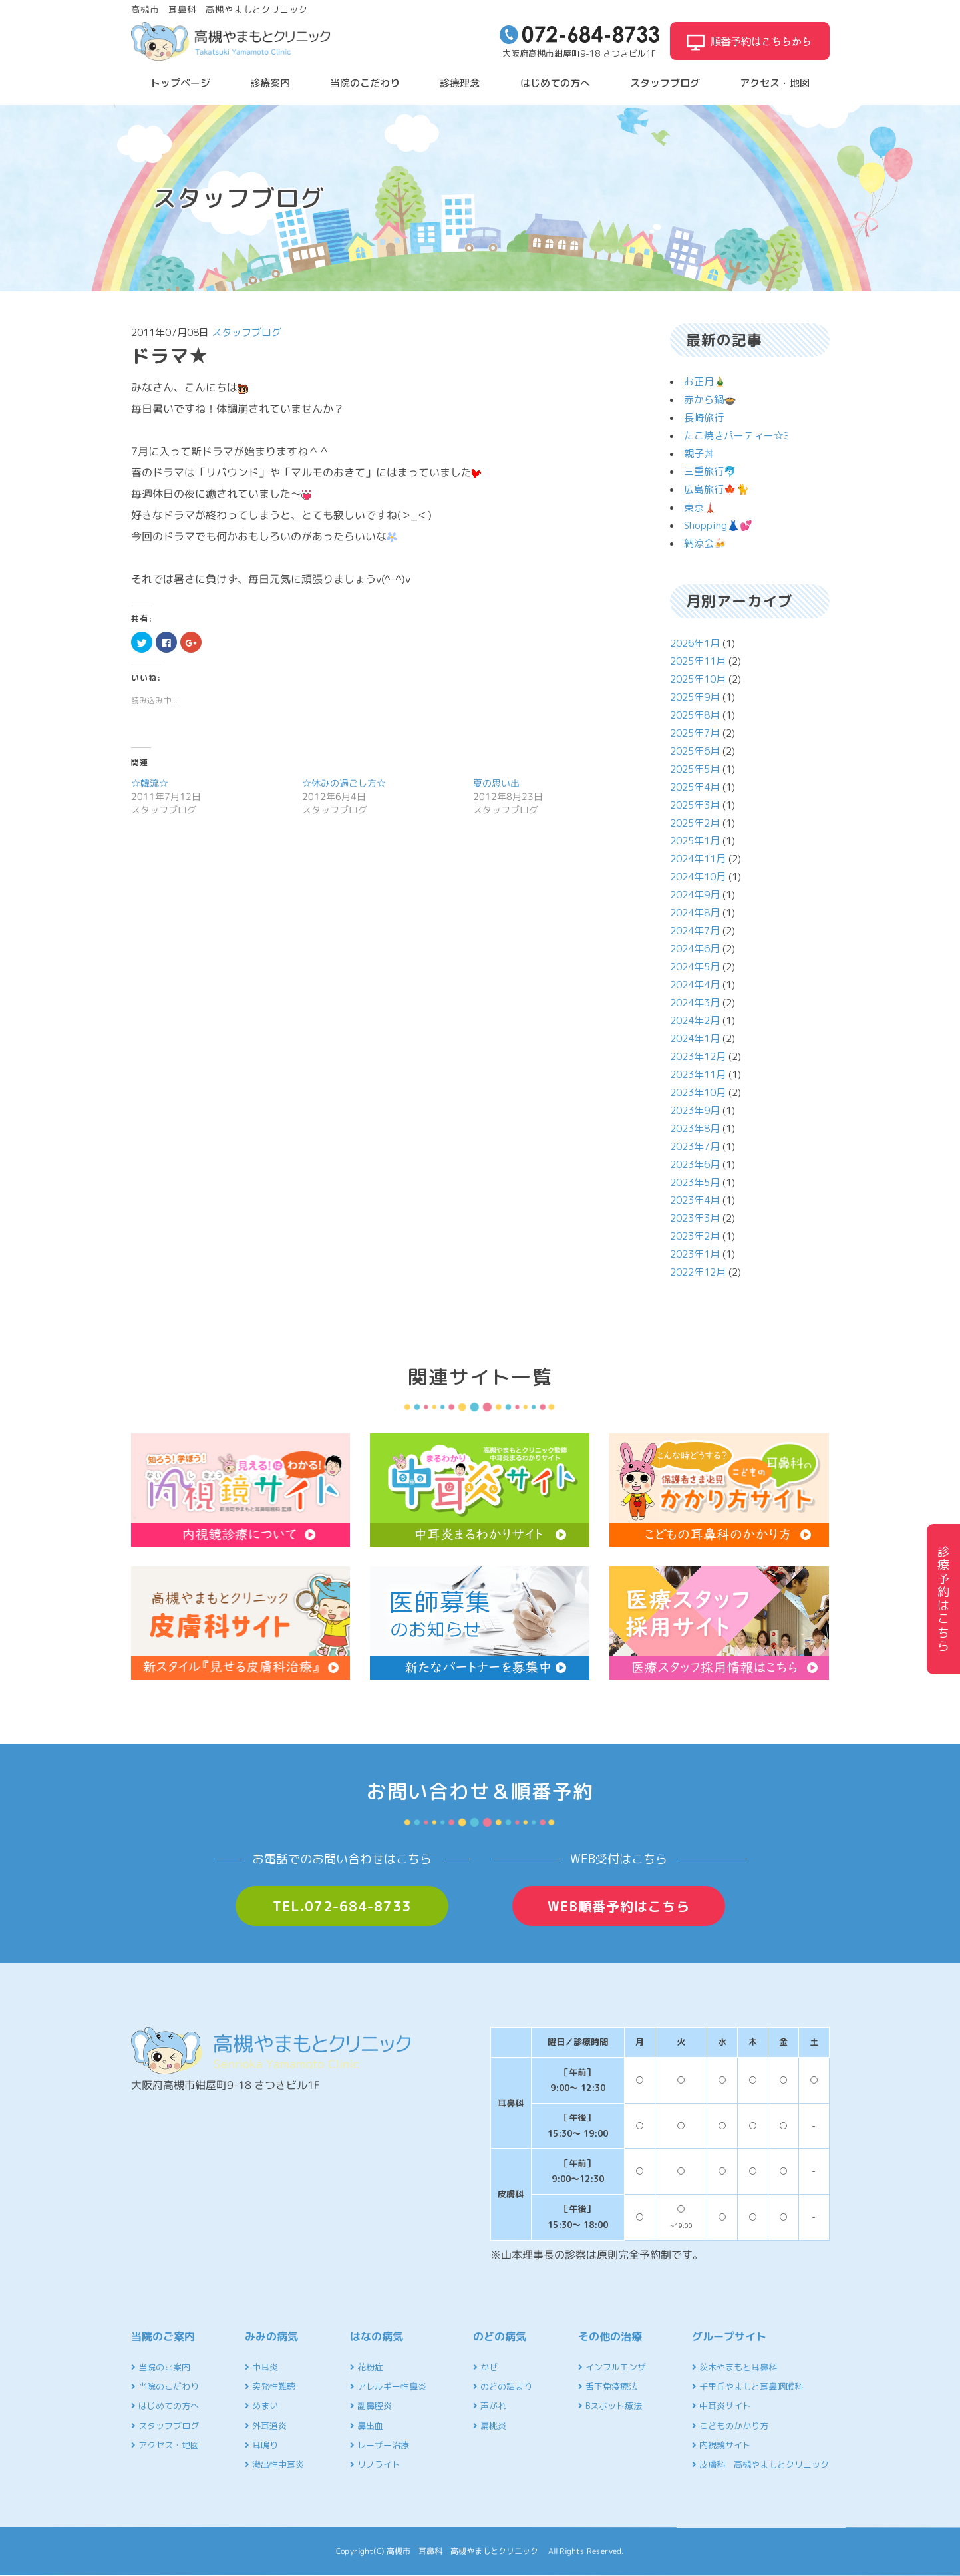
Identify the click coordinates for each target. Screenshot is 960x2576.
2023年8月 (695, 1128)
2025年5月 (695, 769)
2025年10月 (698, 679)
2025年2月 (695, 823)
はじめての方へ (555, 83)
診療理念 (460, 83)
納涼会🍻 (705, 543)
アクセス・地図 (775, 83)
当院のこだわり (365, 83)
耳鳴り (261, 2445)
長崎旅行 (704, 418)
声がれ (489, 2406)
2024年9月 (695, 895)
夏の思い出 (496, 783)
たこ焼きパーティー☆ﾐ (736, 436)
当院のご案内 (160, 2367)
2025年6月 (695, 751)
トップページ (180, 83)
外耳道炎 (266, 2426)
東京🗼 (700, 507)
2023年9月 (695, 1110)
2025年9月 (695, 697)
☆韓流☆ (149, 783)
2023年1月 (695, 1254)
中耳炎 (261, 2367)
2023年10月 (698, 1092)
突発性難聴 (270, 2386)
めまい (261, 2406)
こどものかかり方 (730, 2426)
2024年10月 (698, 877)
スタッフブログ (665, 83)
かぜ (485, 2367)
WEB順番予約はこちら (619, 1906)
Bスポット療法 (610, 2406)
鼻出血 (366, 2426)
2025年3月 (695, 805)
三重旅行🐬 (710, 471)
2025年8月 (695, 715)
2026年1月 (695, 643)
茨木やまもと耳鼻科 (734, 2367)
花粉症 (366, 2367)
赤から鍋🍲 (710, 400)
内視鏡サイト (721, 2445)
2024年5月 (695, 967)
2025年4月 (695, 787)
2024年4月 (695, 985)
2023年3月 (695, 1218)
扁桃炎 (489, 2426)
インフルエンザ (612, 2367)
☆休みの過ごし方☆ (344, 783)
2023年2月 (695, 1236)
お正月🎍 (705, 382)
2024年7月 (695, 931)
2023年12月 (698, 1056)
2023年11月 (698, 1074)
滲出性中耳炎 (274, 2464)
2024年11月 (698, 859)
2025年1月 (695, 841)
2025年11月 (698, 661)
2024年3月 (695, 1003)
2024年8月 (695, 913)
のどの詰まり (502, 2386)
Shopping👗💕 (718, 525)
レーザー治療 (379, 2445)
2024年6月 (695, 949)
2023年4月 (695, 1200)
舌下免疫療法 (607, 2386)
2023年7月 (695, 1146)
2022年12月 (698, 1272)
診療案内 (270, 83)
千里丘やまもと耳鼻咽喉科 (747, 2386)
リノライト (375, 2464)
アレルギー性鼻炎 (388, 2386)
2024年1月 (695, 1038)
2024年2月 (695, 1020)
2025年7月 (695, 733)
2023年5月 (695, 1182)
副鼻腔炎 (371, 2406)
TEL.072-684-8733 (342, 1906)
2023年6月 (695, 1164)
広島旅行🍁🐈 (716, 489)
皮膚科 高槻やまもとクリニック (760, 2464)
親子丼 (699, 453)
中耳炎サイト (721, 2406)
